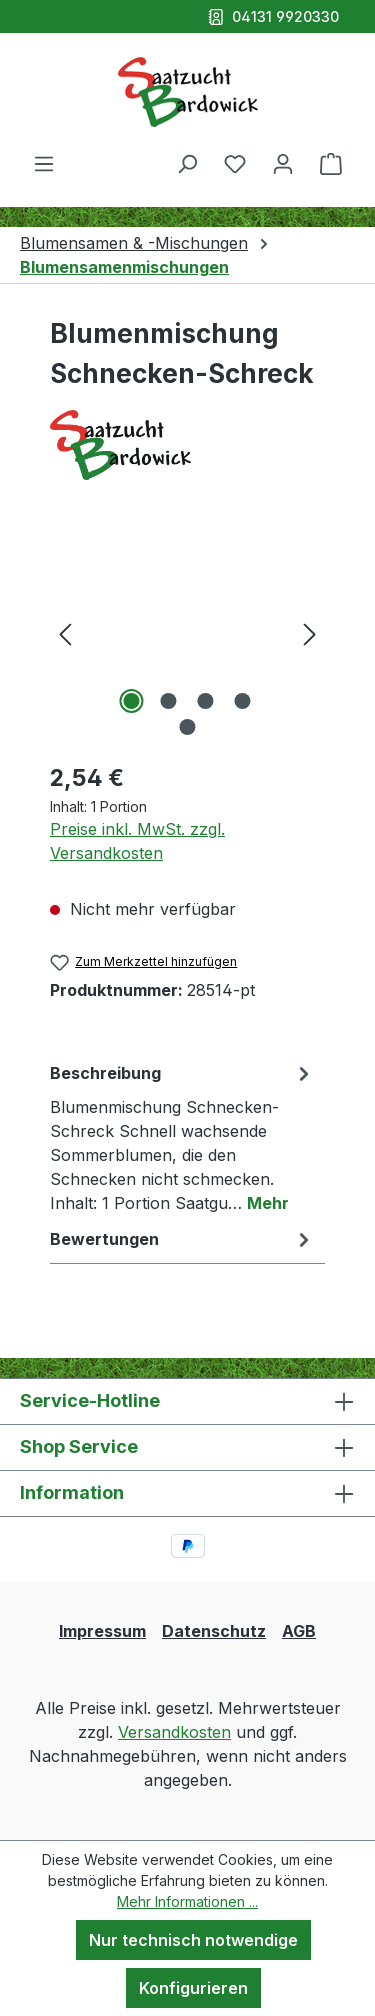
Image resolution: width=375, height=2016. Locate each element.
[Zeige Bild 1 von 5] (132, 701)
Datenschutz (214, 1631)
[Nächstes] (310, 632)
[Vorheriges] (65, 632)
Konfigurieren (193, 1988)
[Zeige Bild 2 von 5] (169, 701)
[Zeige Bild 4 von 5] (243, 701)
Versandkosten (174, 1732)
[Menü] (44, 163)
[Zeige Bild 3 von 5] (206, 701)
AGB (299, 1631)
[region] (187, 632)
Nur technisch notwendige (193, 1940)
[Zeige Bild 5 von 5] (187, 727)
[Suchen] (187, 163)
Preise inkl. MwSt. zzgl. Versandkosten (137, 841)
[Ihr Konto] (283, 163)
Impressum (102, 1631)
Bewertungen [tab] (182, 1239)
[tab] (182, 1137)
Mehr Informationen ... (187, 1901)
